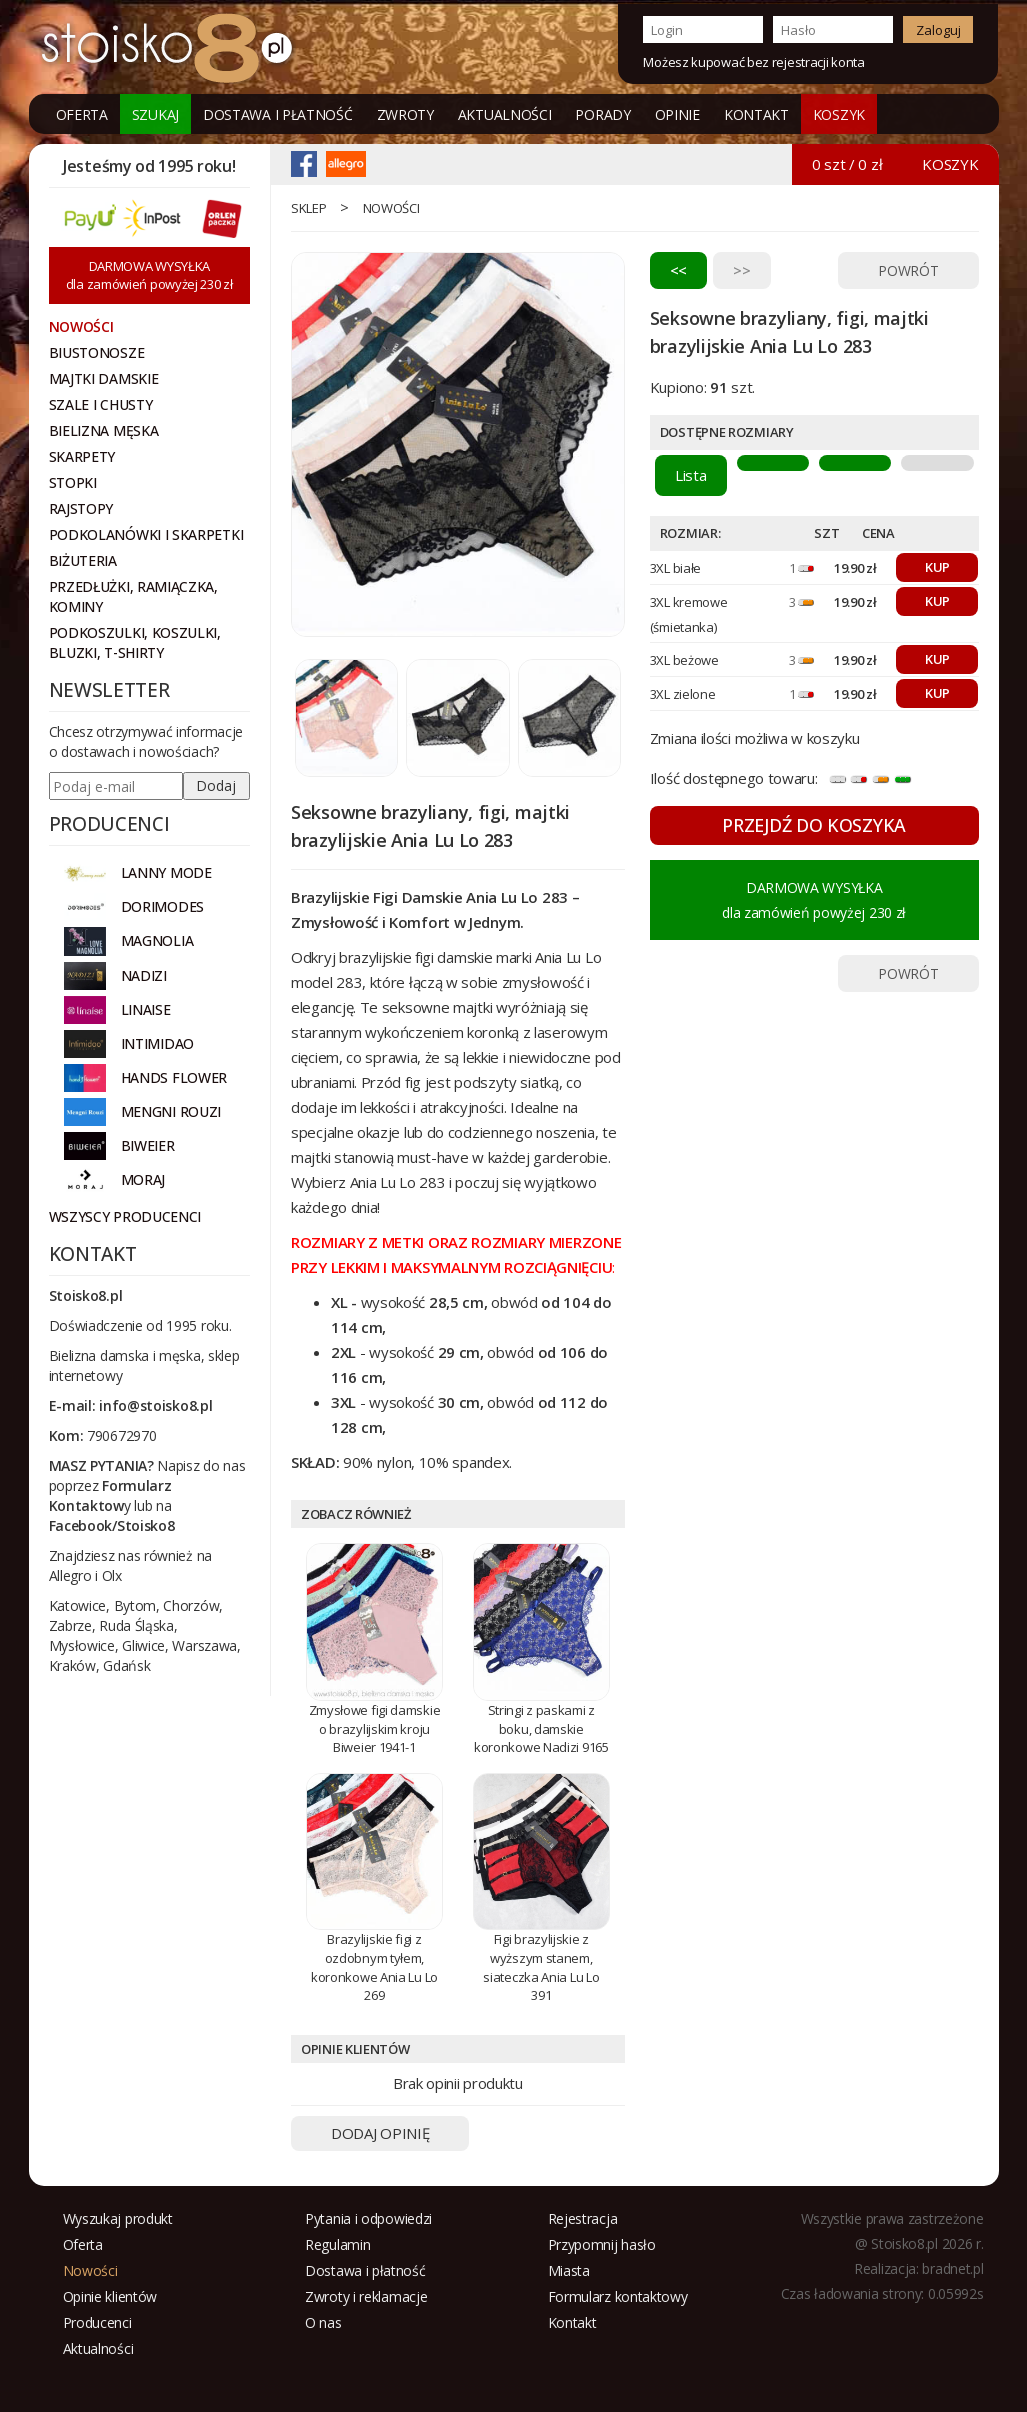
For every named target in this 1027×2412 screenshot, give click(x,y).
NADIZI (144, 975)
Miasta (569, 2270)
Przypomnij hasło (602, 2244)
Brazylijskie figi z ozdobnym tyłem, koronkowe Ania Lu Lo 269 (374, 1967)
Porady (602, 114)
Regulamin (337, 2244)
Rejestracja (583, 2218)
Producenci (97, 2322)
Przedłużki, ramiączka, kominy (133, 596)
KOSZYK (839, 114)
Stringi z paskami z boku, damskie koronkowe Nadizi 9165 (541, 1728)
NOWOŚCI (81, 326)
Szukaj (155, 114)
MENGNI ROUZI (171, 1111)
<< (678, 270)
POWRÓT (908, 270)
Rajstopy (81, 508)
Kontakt (756, 114)
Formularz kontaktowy (618, 2296)
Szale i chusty (101, 404)
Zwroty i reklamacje (366, 2296)
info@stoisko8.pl (155, 1405)
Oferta (82, 114)
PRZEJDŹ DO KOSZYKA (814, 825)
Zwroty (405, 114)
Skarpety (82, 456)
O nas (323, 2322)
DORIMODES (162, 906)
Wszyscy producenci (125, 1216)
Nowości (391, 208)
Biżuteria (83, 560)
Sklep (309, 208)
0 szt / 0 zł (847, 164)
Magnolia (157, 940)
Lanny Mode (166, 872)
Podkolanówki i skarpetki (146, 534)
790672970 (121, 1435)
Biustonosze (97, 352)
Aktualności (505, 114)
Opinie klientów (110, 2296)
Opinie (677, 114)
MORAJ (143, 1179)
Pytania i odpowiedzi (368, 2218)
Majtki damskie (104, 378)
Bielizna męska (104, 430)
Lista (691, 475)
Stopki (73, 482)
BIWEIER (148, 1145)
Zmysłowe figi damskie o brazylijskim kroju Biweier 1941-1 (375, 1728)
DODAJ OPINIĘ (380, 2133)
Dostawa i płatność (278, 114)
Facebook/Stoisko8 (112, 1525)
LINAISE (146, 1009)
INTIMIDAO (157, 1043)
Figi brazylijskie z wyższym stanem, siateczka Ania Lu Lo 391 (541, 1967)
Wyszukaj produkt (118, 2218)
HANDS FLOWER (174, 1077)
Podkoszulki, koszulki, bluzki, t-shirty (135, 642)
